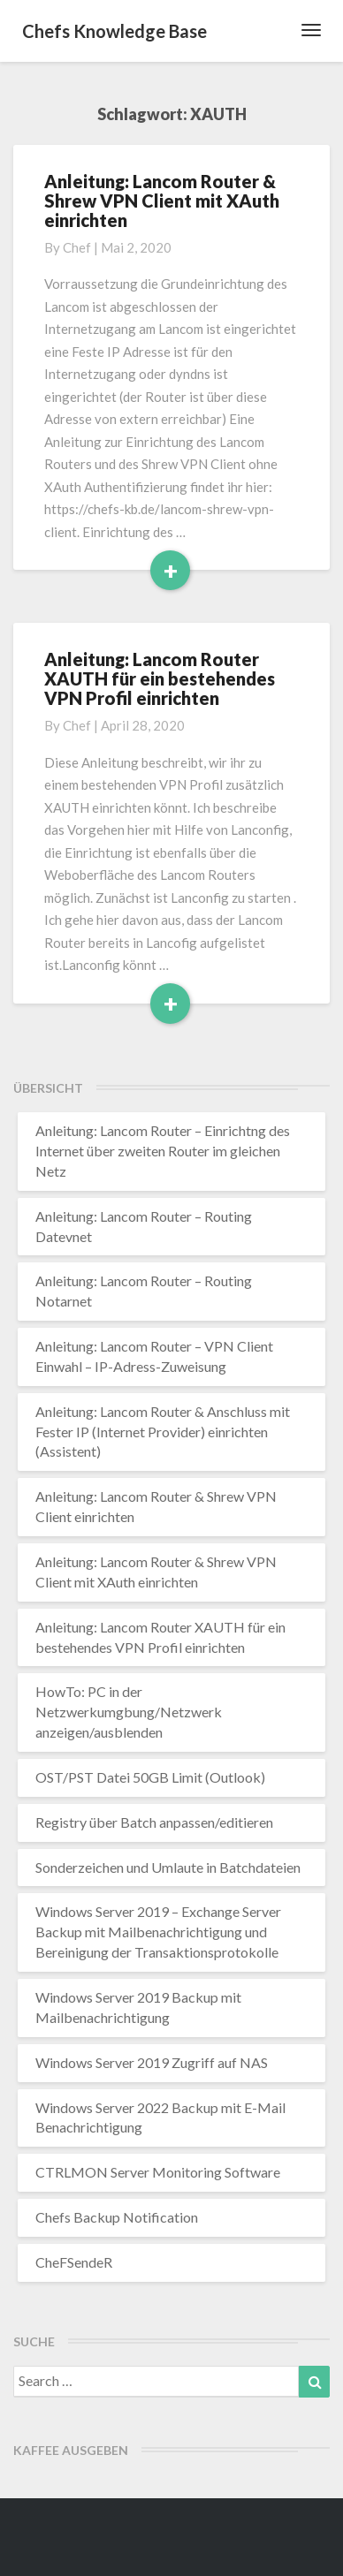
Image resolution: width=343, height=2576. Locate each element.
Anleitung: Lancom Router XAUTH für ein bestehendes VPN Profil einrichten (159, 678)
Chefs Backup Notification (116, 2217)
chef (77, 247)
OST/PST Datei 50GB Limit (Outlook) (150, 1777)
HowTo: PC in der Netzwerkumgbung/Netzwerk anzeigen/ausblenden (128, 1711)
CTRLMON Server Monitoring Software (157, 2171)
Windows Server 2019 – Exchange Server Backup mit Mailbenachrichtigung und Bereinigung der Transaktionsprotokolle (158, 1931)
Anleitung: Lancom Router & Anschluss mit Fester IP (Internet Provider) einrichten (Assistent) (162, 1431)
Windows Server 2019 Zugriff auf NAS (151, 2062)
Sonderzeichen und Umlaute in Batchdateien (168, 1867)
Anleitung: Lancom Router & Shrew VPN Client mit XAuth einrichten (161, 200)
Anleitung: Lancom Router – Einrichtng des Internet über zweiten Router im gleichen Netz (162, 1150)
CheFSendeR (73, 2262)
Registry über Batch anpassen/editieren (154, 1822)
